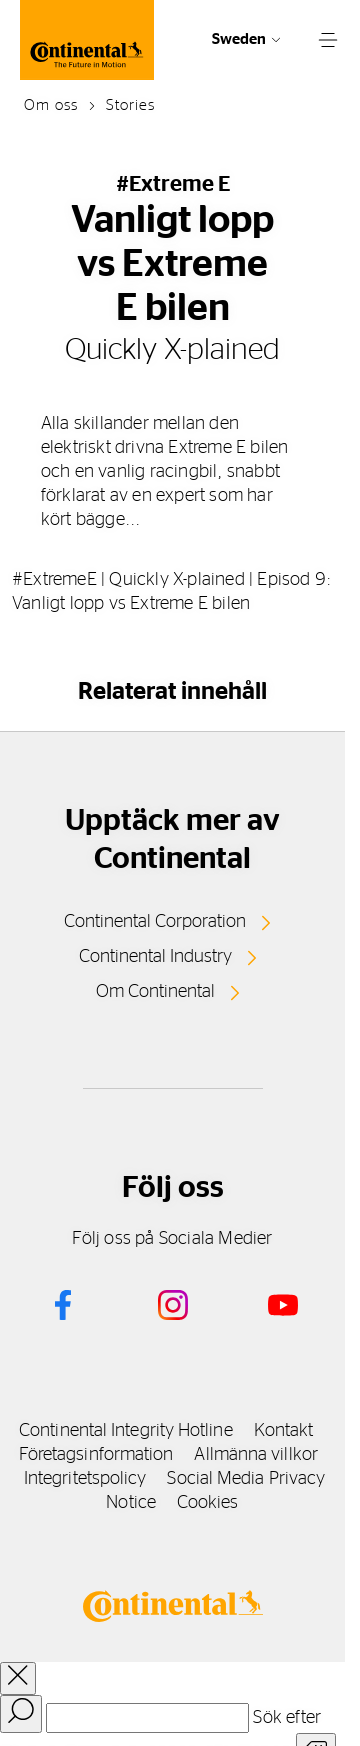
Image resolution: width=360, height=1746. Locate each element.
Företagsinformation (96, 1455)
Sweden (239, 39)
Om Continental (155, 992)
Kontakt (284, 1431)
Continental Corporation (155, 922)
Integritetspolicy (85, 1479)
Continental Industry (155, 957)
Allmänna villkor (255, 1455)
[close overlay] (18, 1678)
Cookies (208, 1503)
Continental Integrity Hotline (126, 1431)
